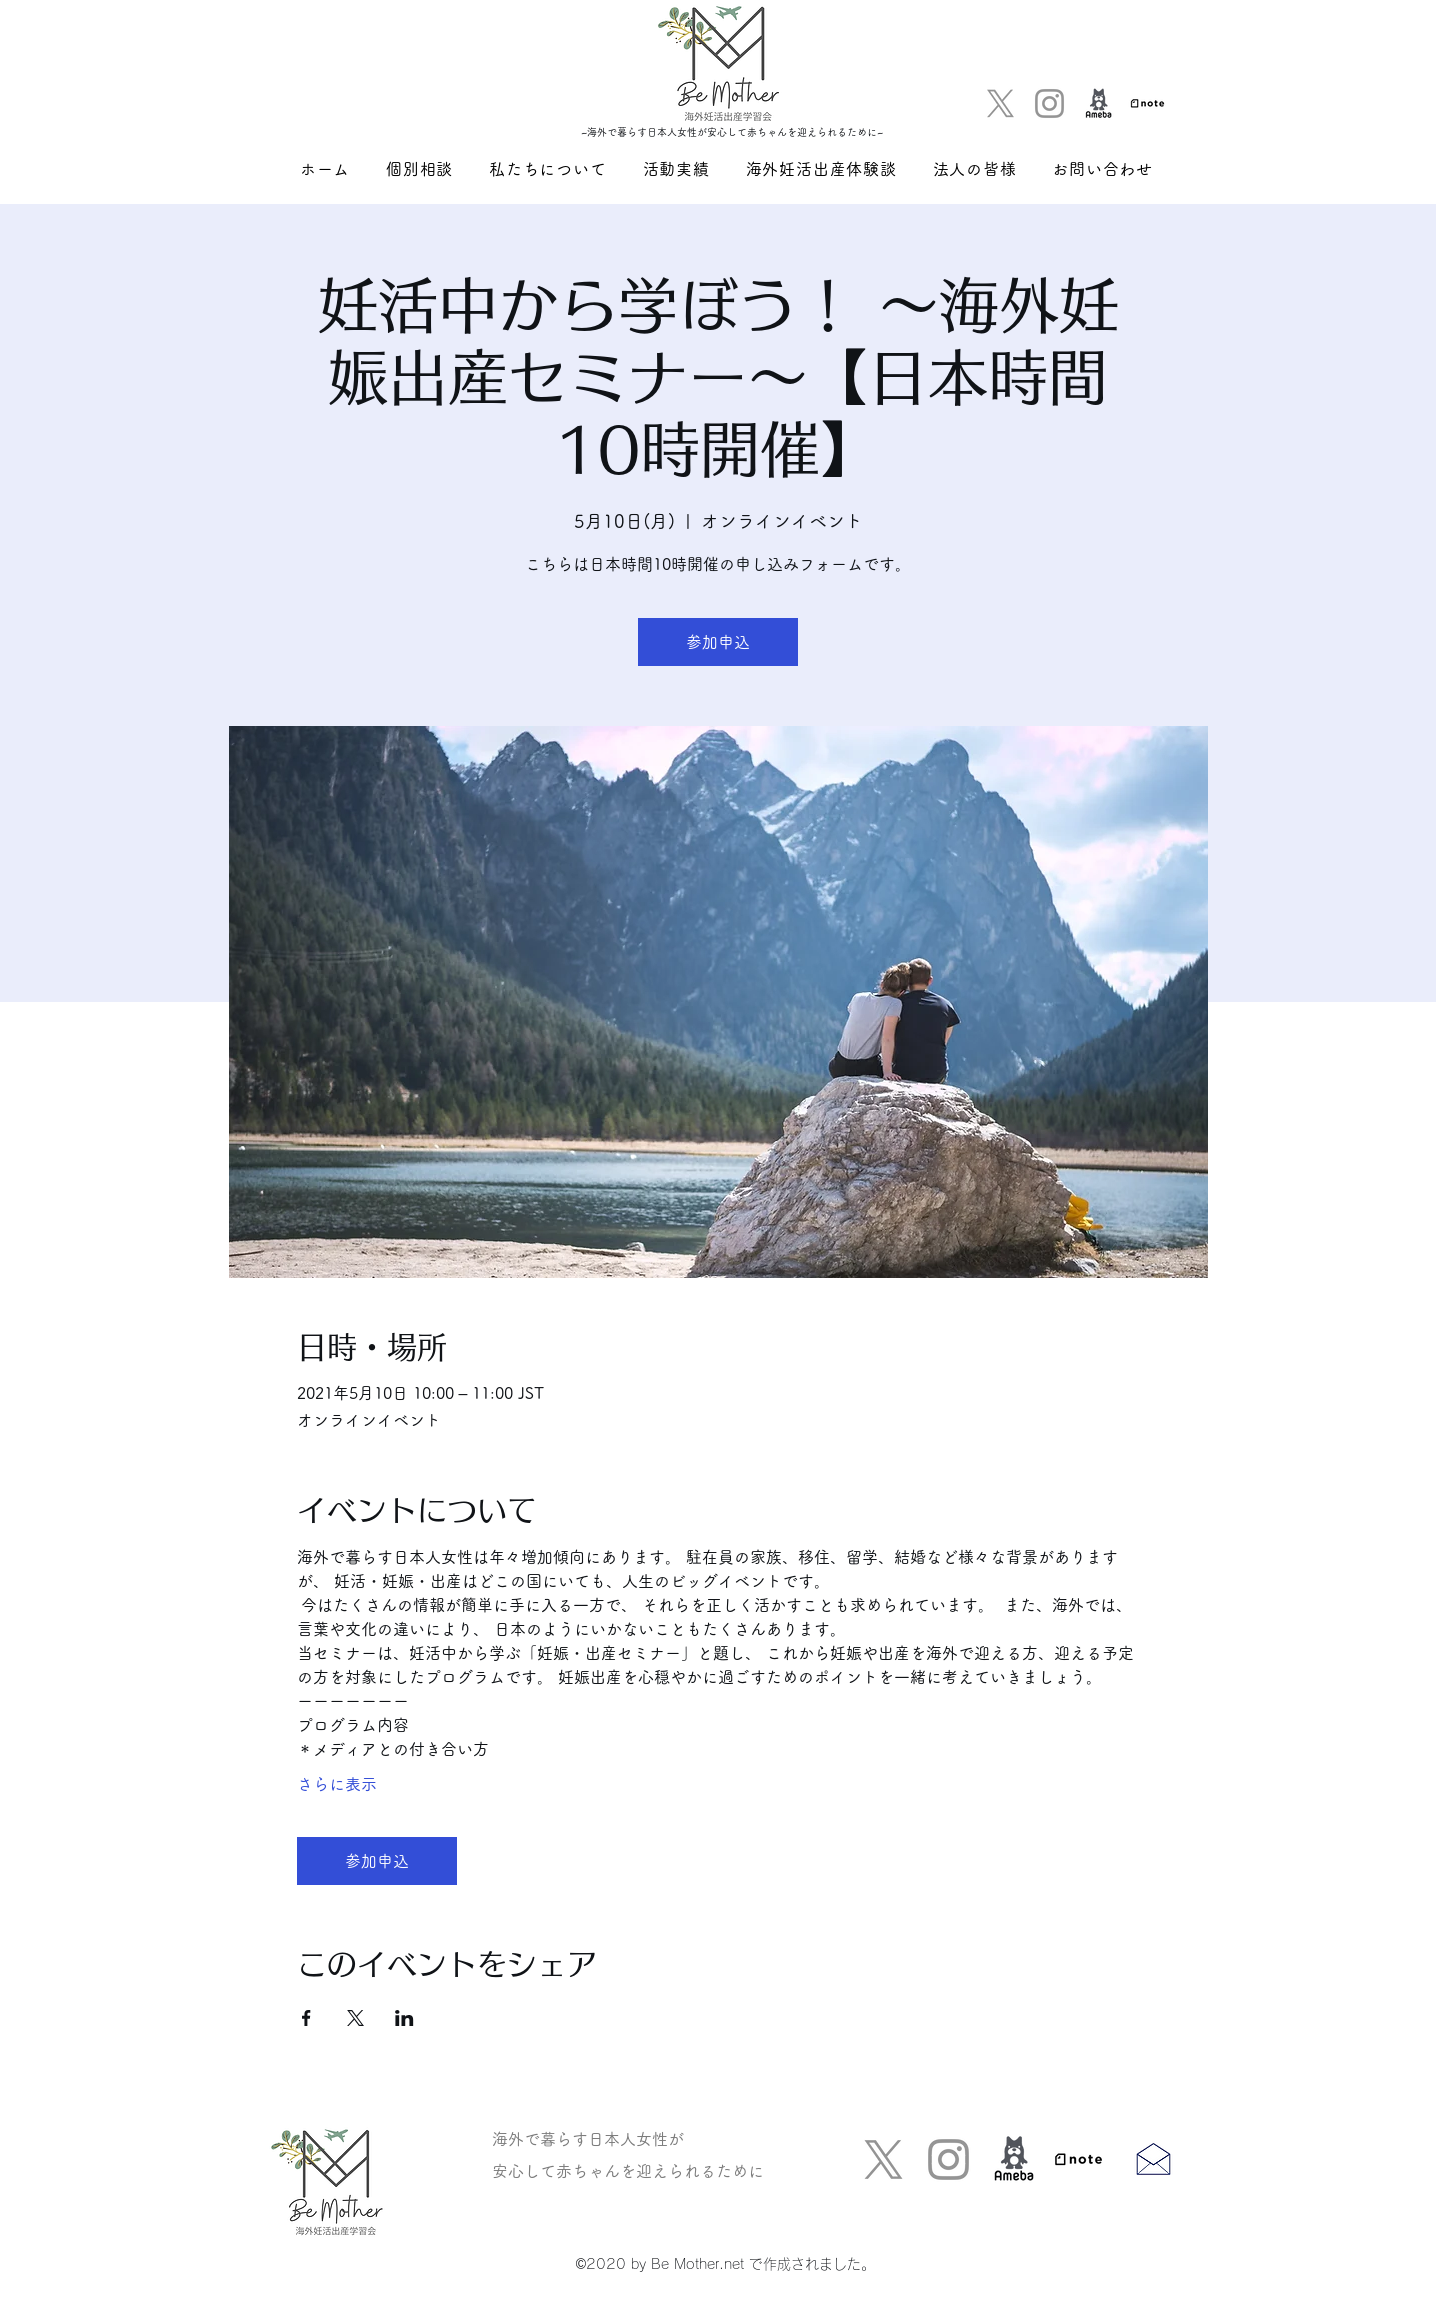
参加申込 (718, 642)
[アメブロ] (1098, 103)
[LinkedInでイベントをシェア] (404, 2018)
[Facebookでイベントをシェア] (306, 2018)
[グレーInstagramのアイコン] (1049, 103)
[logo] (1147, 103)
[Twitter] (1000, 103)
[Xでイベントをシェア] (355, 2018)
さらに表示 (337, 1784)
